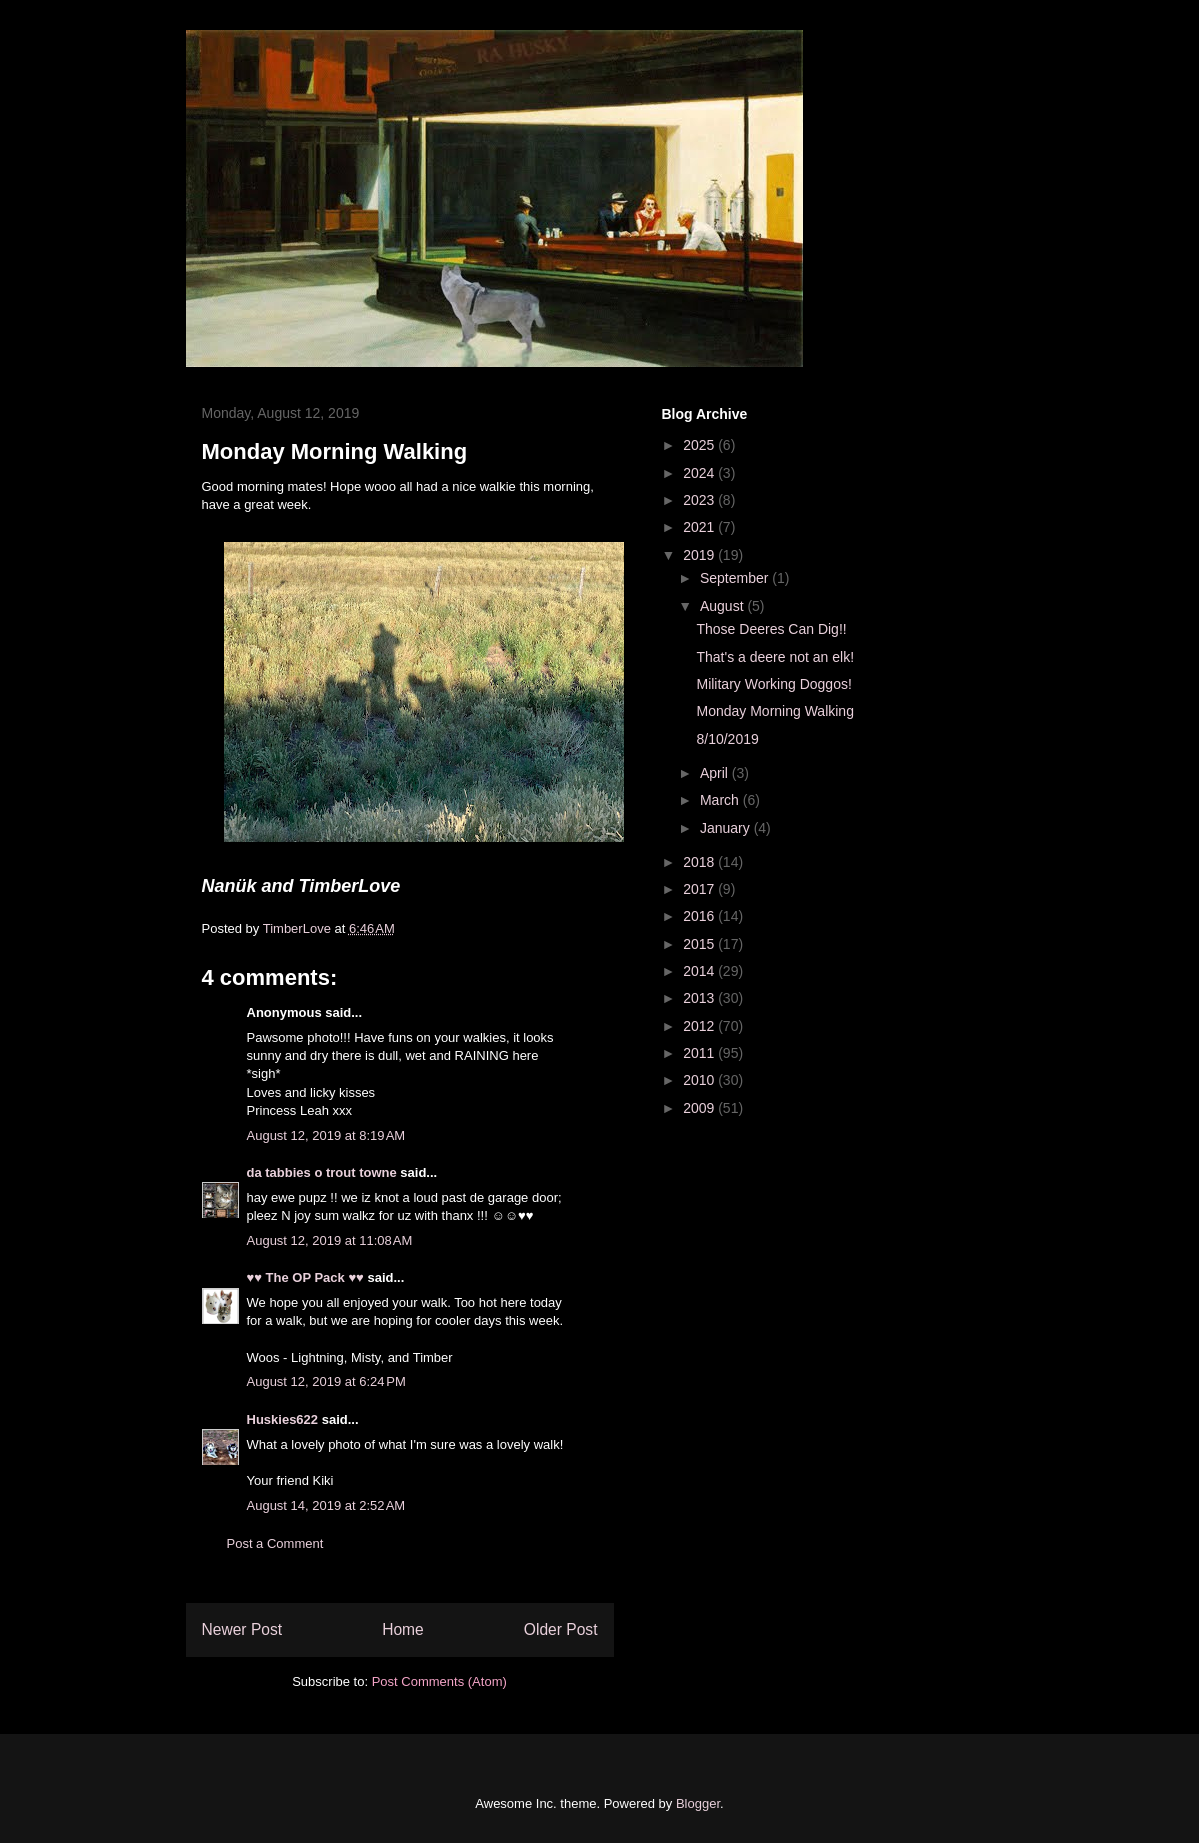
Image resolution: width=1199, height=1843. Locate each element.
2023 (700, 500)
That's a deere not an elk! (775, 657)
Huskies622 (283, 1419)
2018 (700, 862)
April (716, 773)
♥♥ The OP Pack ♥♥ (305, 1277)
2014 (700, 971)
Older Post (561, 1629)
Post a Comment (275, 1543)
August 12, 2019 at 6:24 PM (326, 1381)
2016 (700, 916)
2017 (700, 889)
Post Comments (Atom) (439, 1681)
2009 (700, 1108)
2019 (700, 555)
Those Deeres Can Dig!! (771, 629)
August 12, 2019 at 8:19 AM (326, 1135)
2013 (700, 998)
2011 (700, 1053)
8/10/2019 (727, 739)
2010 (700, 1080)
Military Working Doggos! (773, 684)
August (723, 606)
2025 (700, 445)
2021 (700, 527)
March (721, 800)
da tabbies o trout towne (322, 1172)
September (736, 578)
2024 (700, 473)
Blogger (698, 1803)
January (727, 828)
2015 (700, 944)
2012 (700, 1026)
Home (403, 1629)
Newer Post (242, 1629)
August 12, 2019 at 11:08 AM (330, 1240)
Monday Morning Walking (774, 711)
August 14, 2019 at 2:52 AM (326, 1505)
